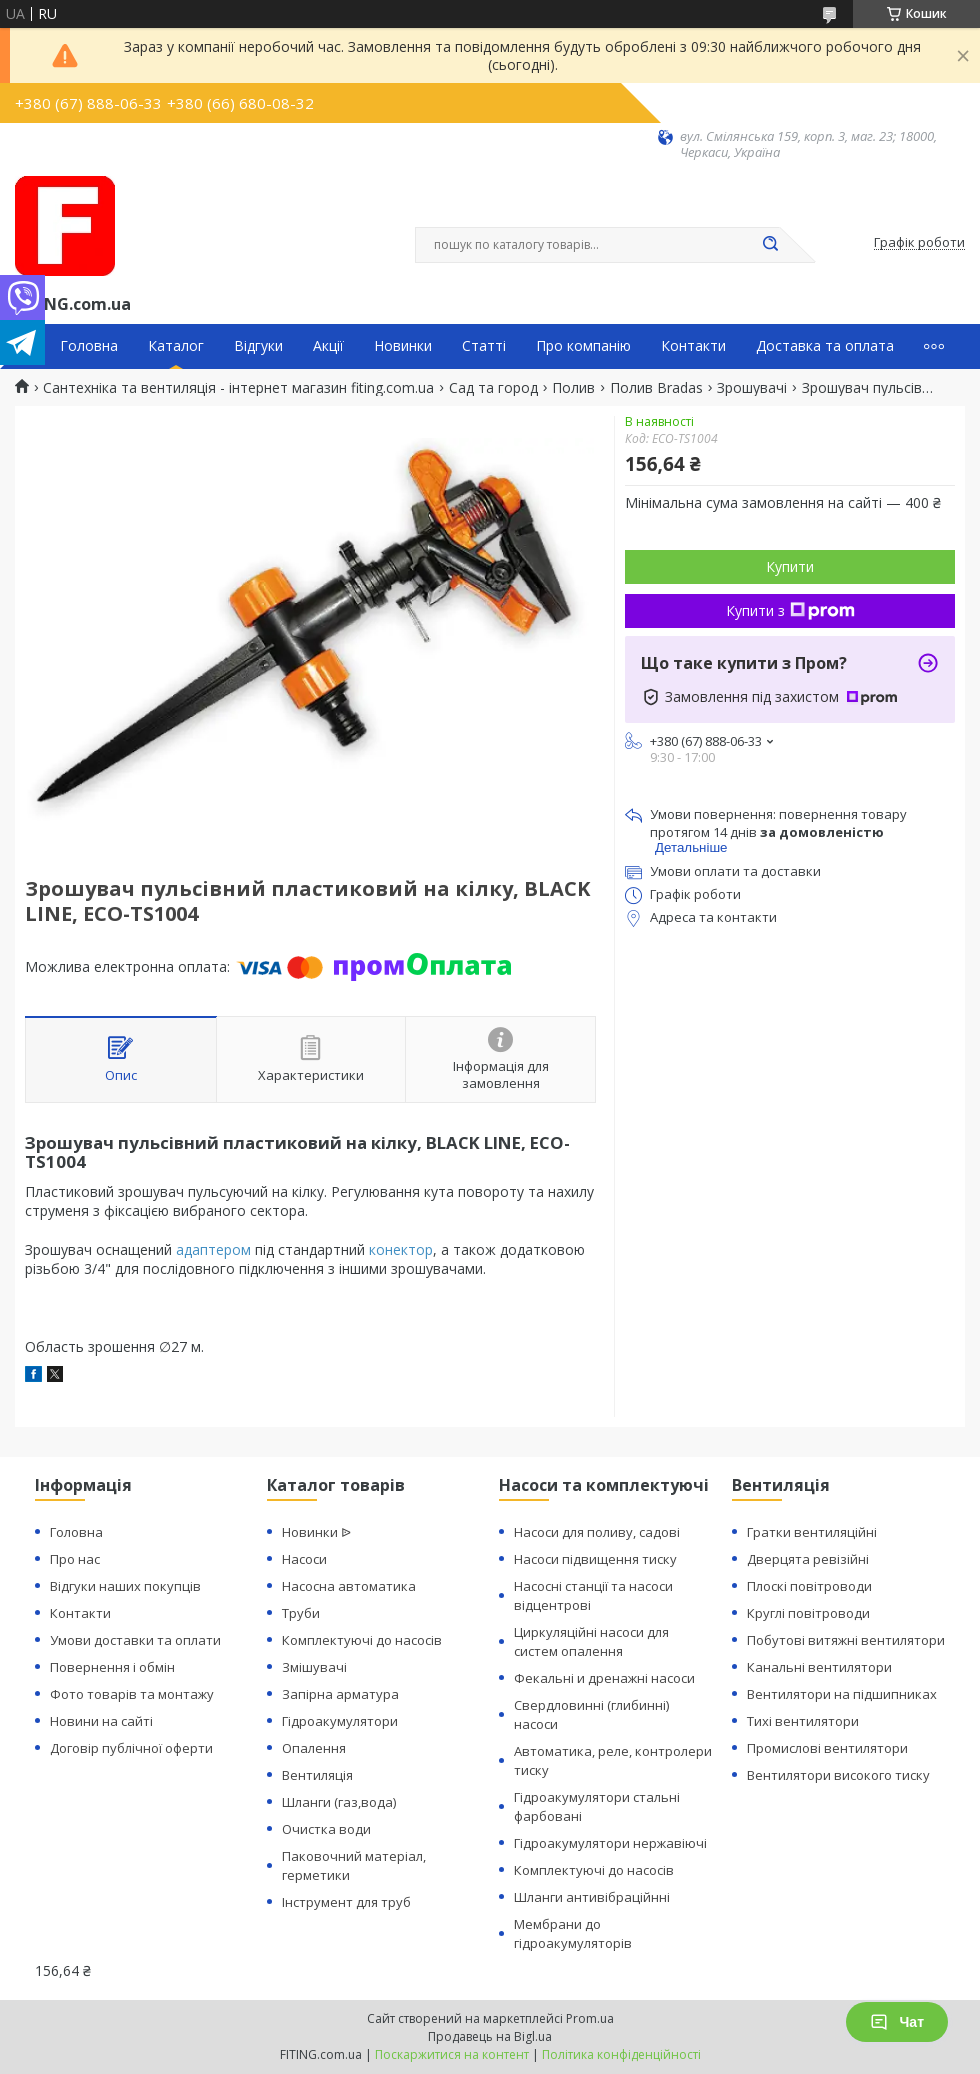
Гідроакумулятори (340, 1721)
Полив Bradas (656, 388)
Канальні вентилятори (819, 1667)
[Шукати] (770, 245)
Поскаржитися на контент (452, 2054)
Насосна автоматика (349, 1586)
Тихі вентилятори (803, 1721)
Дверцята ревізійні (808, 1559)
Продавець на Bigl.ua (490, 2036)
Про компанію (583, 346)
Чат (897, 2022)
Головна (89, 346)
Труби (301, 1613)
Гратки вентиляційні (812, 1532)
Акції (328, 346)
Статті (484, 346)
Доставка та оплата (825, 346)
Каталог (176, 346)
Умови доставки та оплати (135, 1640)
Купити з (790, 610)
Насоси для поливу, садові (597, 1532)
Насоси (304, 1559)
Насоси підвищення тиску (595, 1559)
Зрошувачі (752, 388)
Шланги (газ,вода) (339, 1802)
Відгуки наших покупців (125, 1586)
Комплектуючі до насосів (362, 1640)
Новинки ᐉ (316, 1532)
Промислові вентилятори (827, 1748)
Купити (790, 566)
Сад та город (493, 388)
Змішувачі (314, 1667)
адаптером (213, 1249)
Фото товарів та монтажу (132, 1694)
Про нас (75, 1559)
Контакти (693, 346)
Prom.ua (590, 2018)
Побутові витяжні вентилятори (846, 1640)
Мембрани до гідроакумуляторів (573, 1933)
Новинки (403, 346)
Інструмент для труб (346, 1902)
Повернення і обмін (112, 1667)
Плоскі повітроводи (809, 1586)
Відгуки (258, 346)
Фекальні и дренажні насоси (604, 1678)
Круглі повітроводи (808, 1613)
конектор (401, 1249)
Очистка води (326, 1829)
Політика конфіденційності (621, 2054)
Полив (573, 388)
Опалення (314, 1748)
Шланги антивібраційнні (592, 1897)
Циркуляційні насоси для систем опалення (591, 1641)
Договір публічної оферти (131, 1748)
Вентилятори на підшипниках (842, 1694)
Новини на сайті (101, 1721)
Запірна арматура (340, 1694)
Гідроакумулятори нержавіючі (610, 1843)
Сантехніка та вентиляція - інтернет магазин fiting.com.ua (238, 388)
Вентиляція (317, 1775)
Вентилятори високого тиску (838, 1775)
